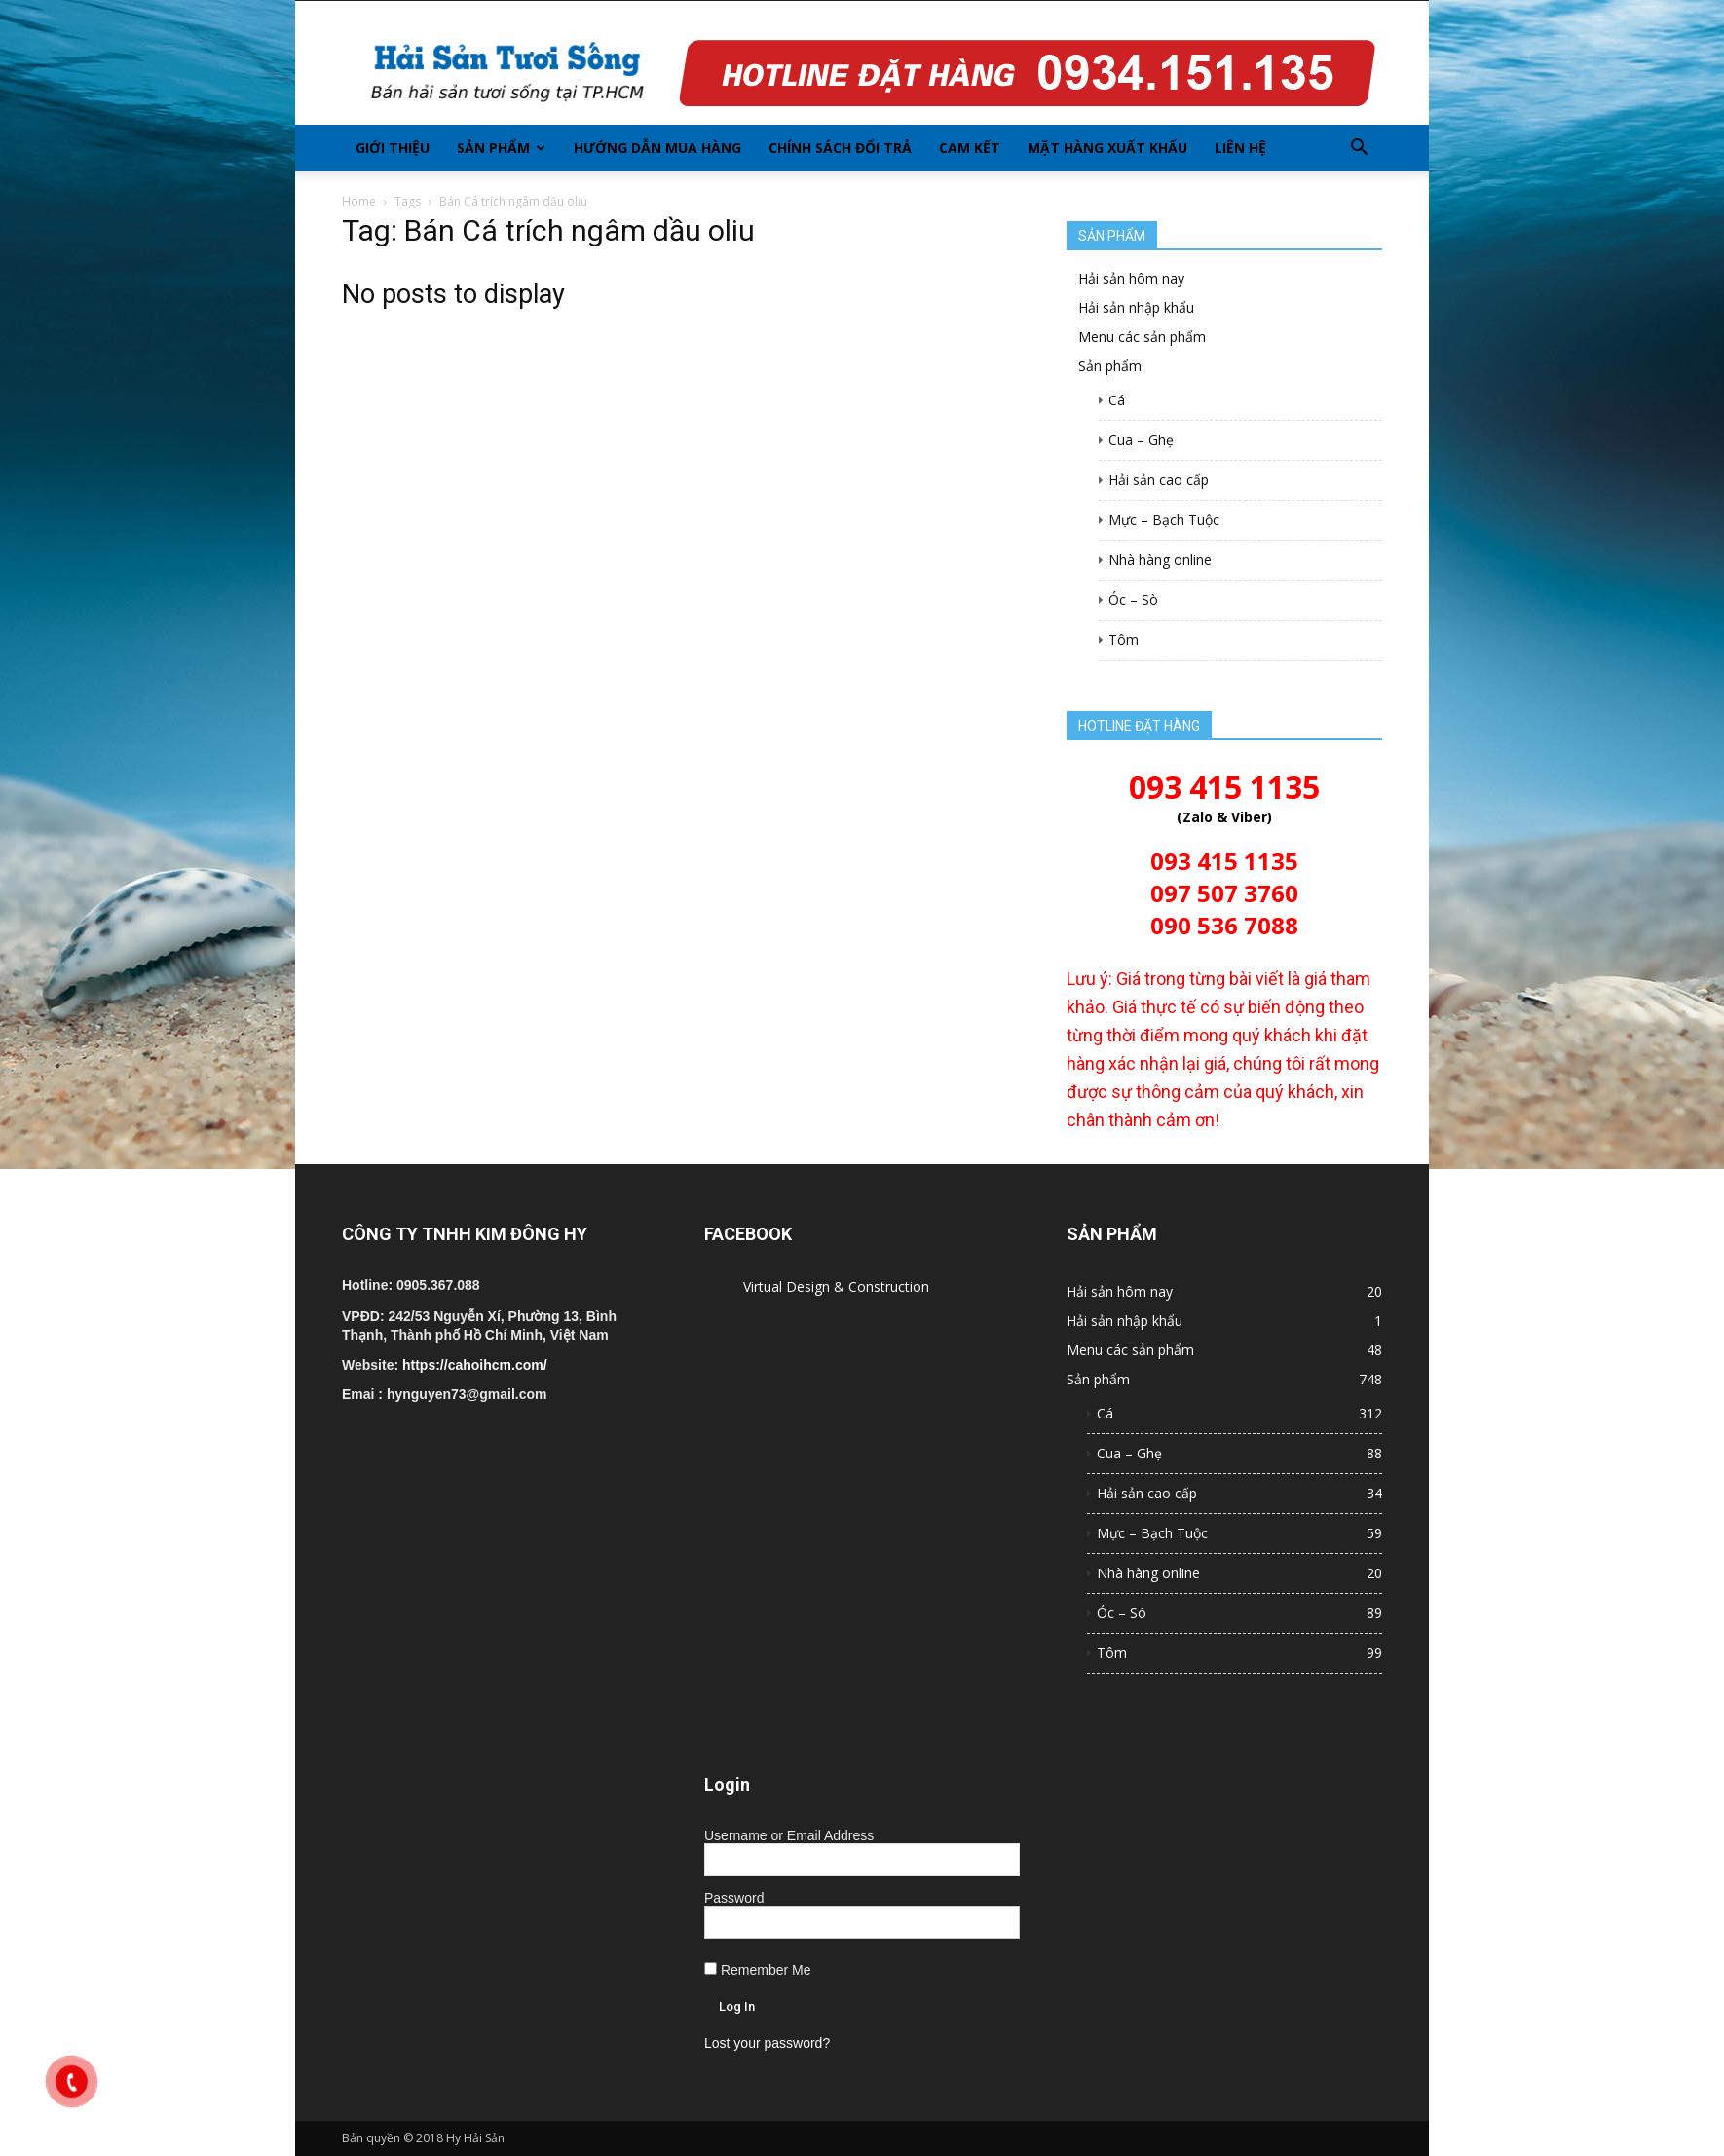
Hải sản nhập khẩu (1136, 307)
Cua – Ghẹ (1141, 440)
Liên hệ (1240, 147)
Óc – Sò (1133, 599)
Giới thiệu (393, 147)
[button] (1358, 148)
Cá (1116, 400)
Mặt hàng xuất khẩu (1107, 147)
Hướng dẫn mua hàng (657, 147)
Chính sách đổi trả (840, 147)
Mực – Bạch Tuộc (1163, 520)
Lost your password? (767, 2043)
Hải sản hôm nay (1131, 278)
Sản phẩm (501, 147)
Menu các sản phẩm (1142, 336)
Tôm (1123, 639)
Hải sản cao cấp (1158, 480)
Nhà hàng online (1160, 559)
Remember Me (757, 1970)
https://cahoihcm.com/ (474, 1365)
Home (359, 201)
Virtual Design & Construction (836, 1286)
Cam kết (969, 147)
